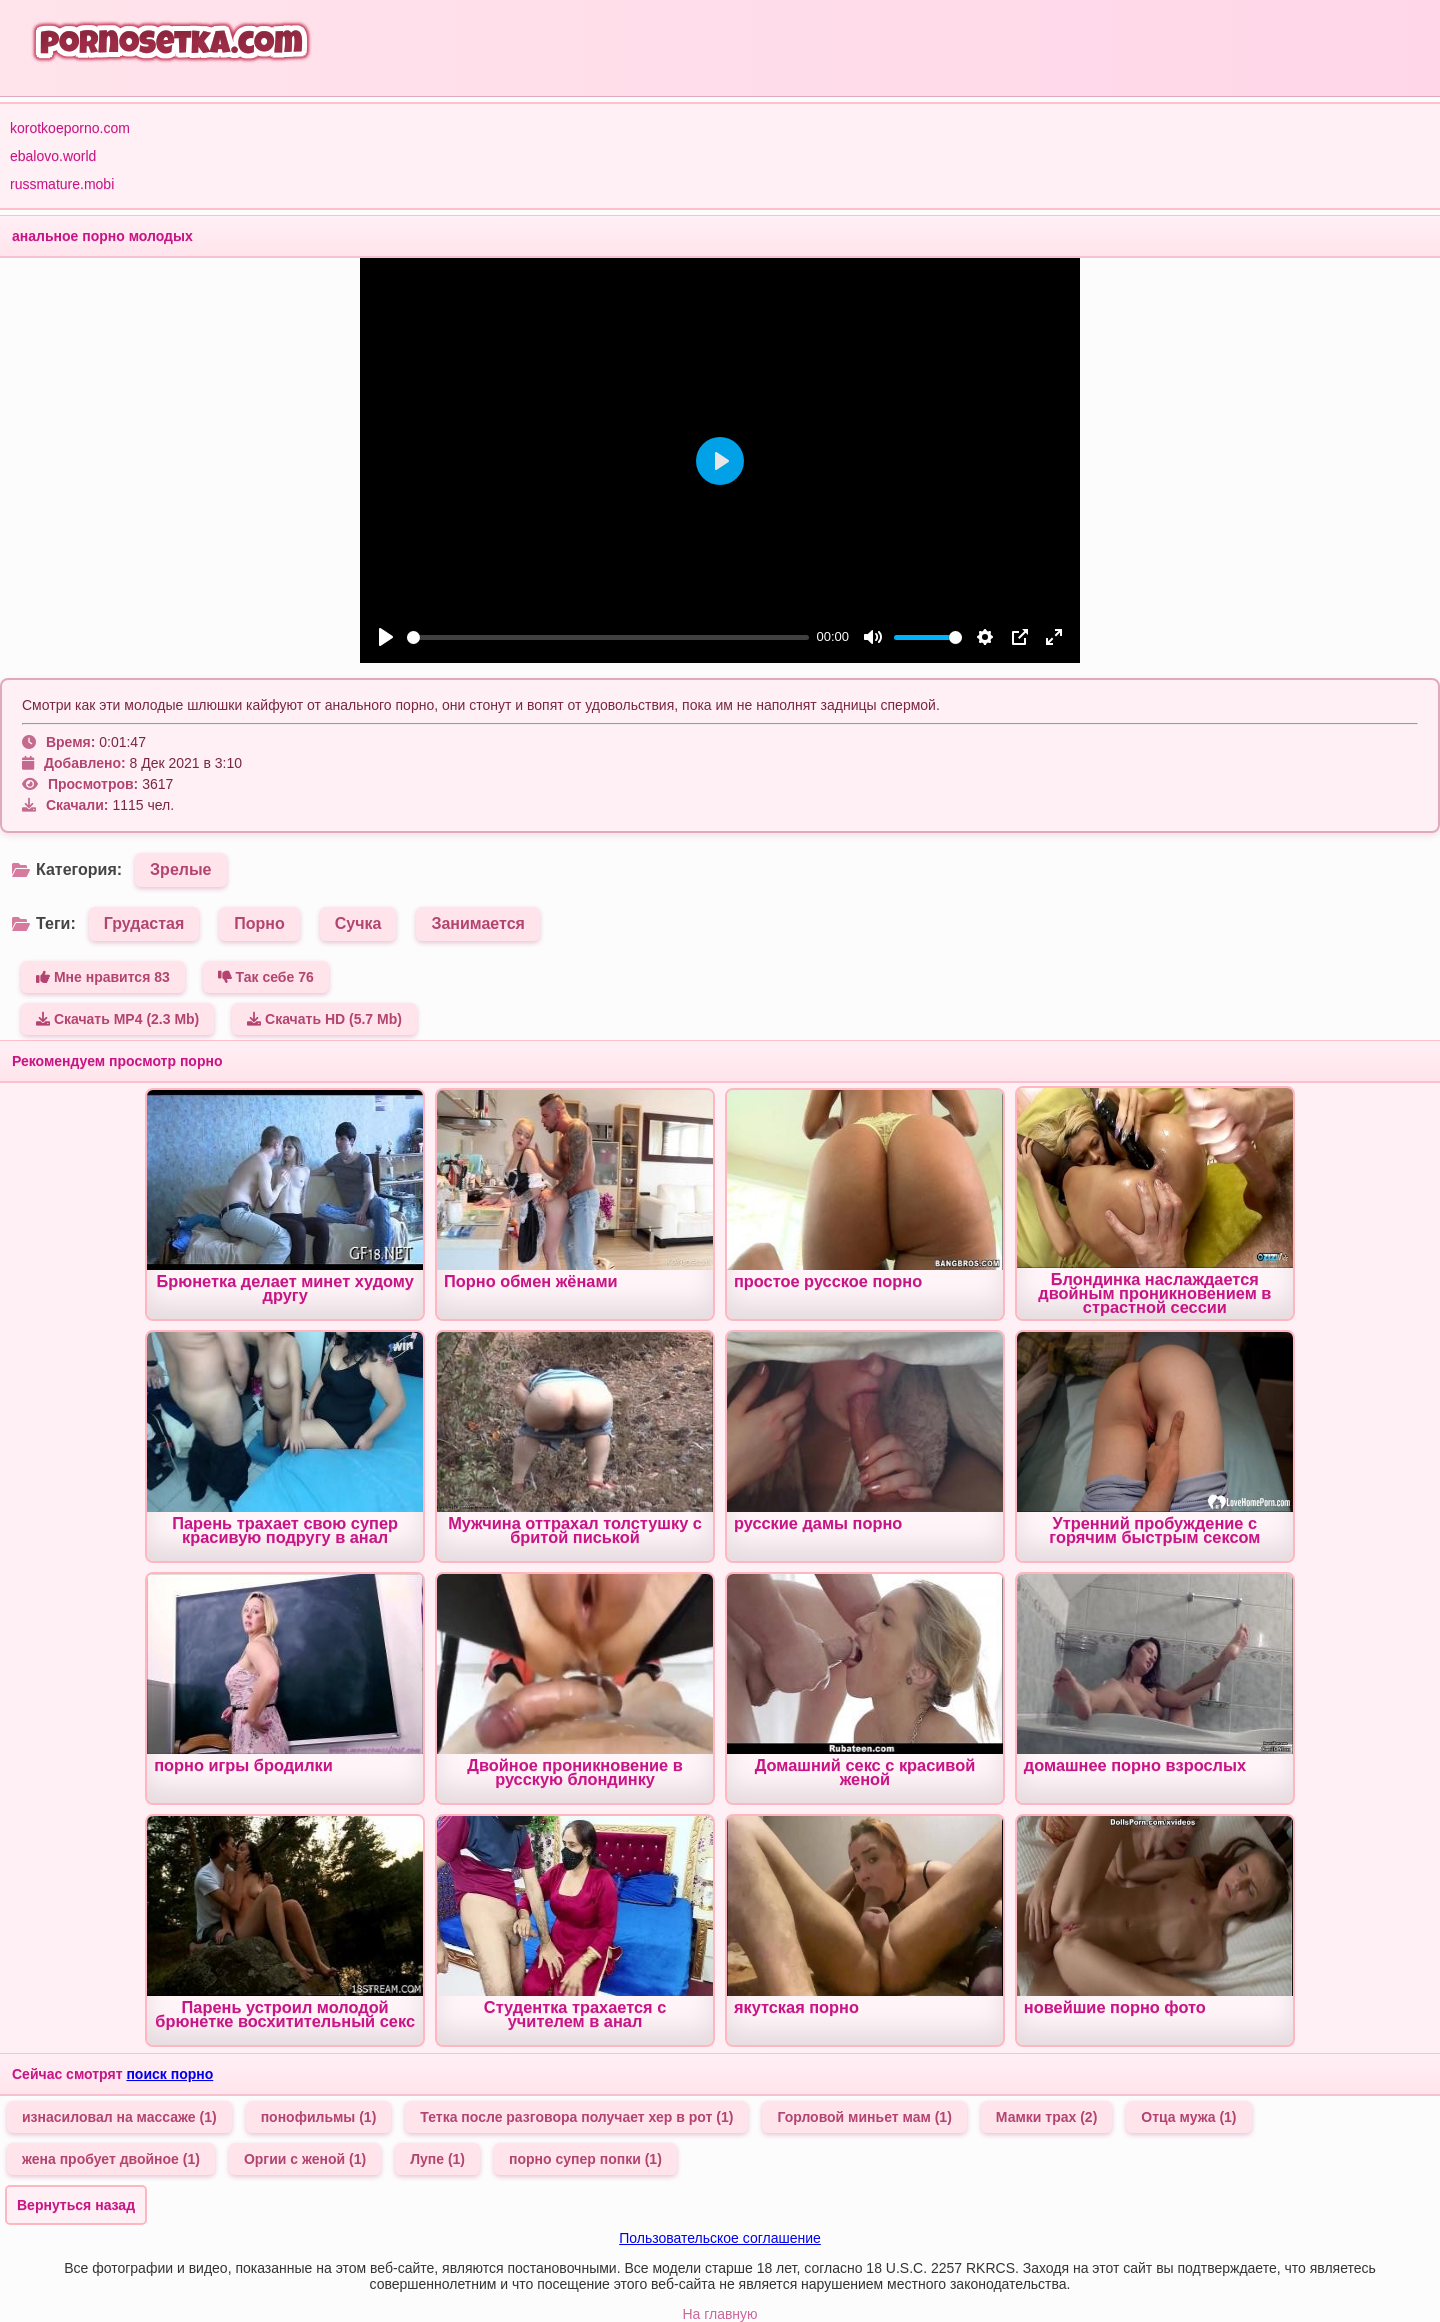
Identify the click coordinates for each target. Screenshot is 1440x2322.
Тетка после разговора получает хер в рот (576, 2117)
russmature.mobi (62, 184)
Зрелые (180, 869)
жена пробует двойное (111, 2159)
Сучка (358, 923)
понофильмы (319, 2117)
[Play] (386, 637)
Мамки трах (1046, 2117)
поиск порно (169, 2074)
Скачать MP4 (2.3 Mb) (117, 1019)
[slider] (608, 637)
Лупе (437, 2159)
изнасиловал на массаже (119, 2117)
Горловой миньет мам (864, 2117)
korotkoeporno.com (70, 128)
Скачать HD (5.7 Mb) (324, 1019)
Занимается (478, 923)
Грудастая (144, 923)
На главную (719, 2314)
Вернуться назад (76, 2205)
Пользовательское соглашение (720, 2238)
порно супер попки (585, 2159)
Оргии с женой (305, 2159)
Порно (259, 923)
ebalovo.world (53, 156)
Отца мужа (1188, 2117)
